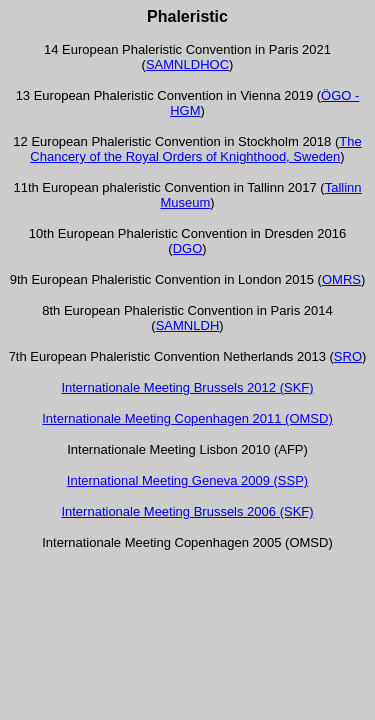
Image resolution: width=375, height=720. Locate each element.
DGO (188, 248)
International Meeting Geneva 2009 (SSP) (187, 480)
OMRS (341, 279)
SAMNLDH (188, 325)
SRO (348, 356)
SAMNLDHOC (187, 64)
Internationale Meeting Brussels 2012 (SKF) (187, 387)
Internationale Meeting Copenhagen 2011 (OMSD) (187, 418)
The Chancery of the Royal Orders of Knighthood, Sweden (195, 149)
